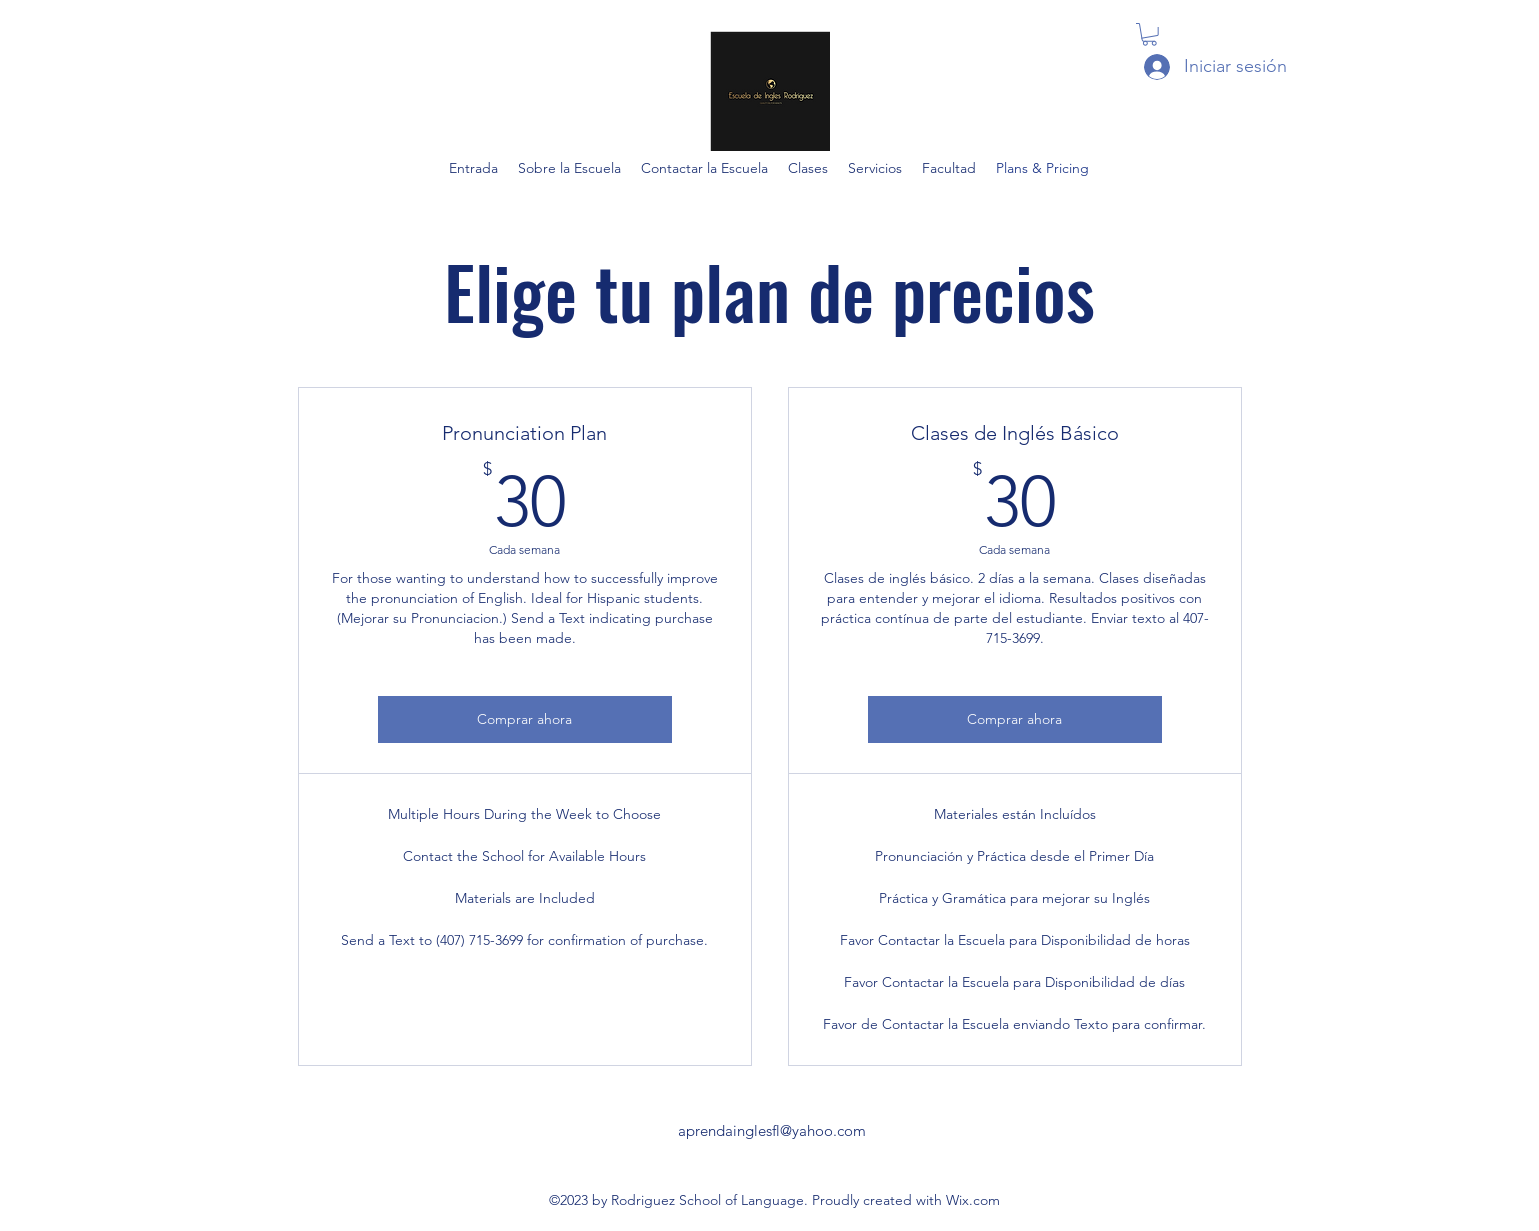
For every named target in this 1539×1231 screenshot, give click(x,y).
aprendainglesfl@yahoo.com (772, 1130)
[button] (1149, 34)
